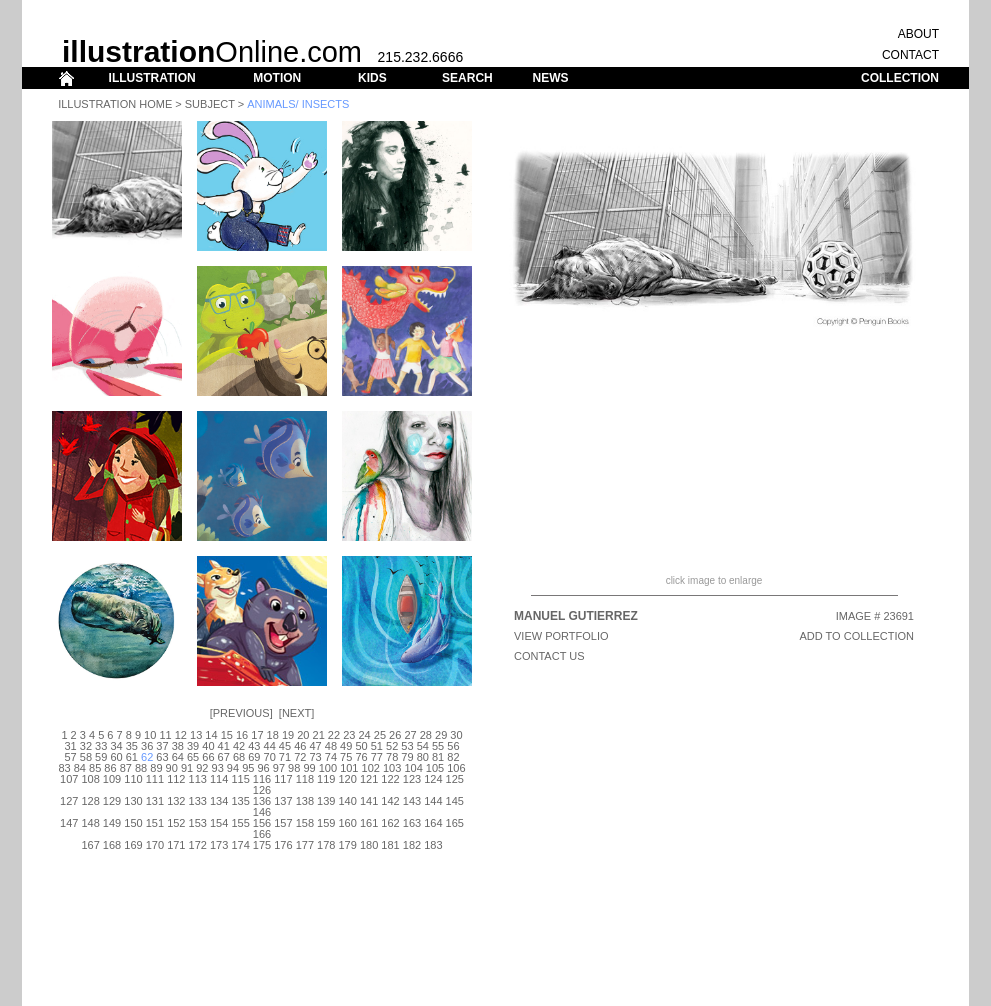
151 (155, 823)
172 (198, 845)
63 (162, 757)
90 (172, 768)
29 (441, 735)
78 (392, 757)
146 (262, 812)
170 (155, 845)
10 (150, 735)
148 (90, 823)
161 (369, 823)
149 (112, 823)
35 (132, 746)
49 (346, 746)
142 (390, 801)
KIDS (372, 78)
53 (407, 746)
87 (126, 768)
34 (116, 746)
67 (224, 757)
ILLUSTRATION (152, 78)
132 (176, 801)
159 (326, 823)
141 (369, 801)
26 (395, 735)
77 (377, 757)
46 (300, 746)
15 (227, 735)
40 (208, 746)
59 (101, 757)
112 (176, 779)
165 (455, 823)
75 (346, 757)
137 (283, 801)
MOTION (277, 78)
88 (141, 768)
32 (86, 746)
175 (262, 845)
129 (112, 801)
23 (349, 735)
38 (178, 746)
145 (455, 801)
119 (326, 779)
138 (305, 801)
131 (155, 801)
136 (262, 801)
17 (257, 735)
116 (262, 779)
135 (240, 801)
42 (239, 746)
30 (456, 735)
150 (133, 823)
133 (198, 801)
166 (262, 834)
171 (176, 845)
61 (132, 757)
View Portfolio (561, 636)
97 (279, 768)
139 (326, 801)
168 (112, 845)
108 (90, 779)
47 (315, 746)
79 (407, 757)
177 (305, 845)
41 (224, 746)
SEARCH (467, 78)
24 (364, 735)
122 (390, 779)
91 (187, 768)
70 (270, 757)
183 (433, 845)
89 (156, 768)
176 (283, 845)
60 (116, 757)
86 (110, 768)
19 (288, 735)
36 (147, 746)
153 (198, 823)
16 (242, 735)
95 (248, 768)
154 (219, 823)
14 (211, 735)
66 (208, 757)
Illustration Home (115, 104)
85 (95, 768)
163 (412, 823)
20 (303, 735)
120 (348, 779)
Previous (241, 713)
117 (283, 779)
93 (218, 768)
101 (349, 768)
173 (219, 845)
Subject (210, 104)
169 (133, 845)
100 (328, 768)
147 (69, 823)
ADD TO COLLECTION (856, 636)
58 (86, 757)
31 (70, 746)
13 (196, 735)
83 (64, 768)
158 (305, 823)
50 (361, 746)
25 (380, 735)
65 (193, 757)
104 (413, 768)
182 (412, 845)
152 (176, 823)
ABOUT (918, 34)
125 (455, 779)
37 (162, 746)
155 (240, 823)
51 (377, 746)
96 (263, 768)
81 (438, 757)
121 (369, 779)
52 (392, 746)
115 (240, 779)
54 (423, 746)
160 (348, 823)
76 (361, 757)
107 (69, 779)
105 (435, 768)
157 (283, 823)
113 (198, 779)
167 (90, 845)
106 (456, 768)
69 (254, 757)
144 (433, 801)
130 (133, 801)
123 (412, 779)
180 (369, 845)
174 (240, 845)
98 (294, 768)
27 (410, 735)
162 (390, 823)
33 (101, 746)
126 (262, 790)
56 (453, 746)
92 (202, 768)
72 (300, 757)
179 (348, 845)
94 (233, 768)
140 (348, 801)
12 (181, 735)
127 (69, 801)
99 (309, 768)
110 (133, 779)
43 (254, 746)
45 (285, 746)
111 (155, 779)
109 (112, 779)
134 (219, 801)
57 (70, 757)
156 (262, 823)
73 (315, 757)
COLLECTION (900, 78)
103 (392, 768)
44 (270, 746)
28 (426, 735)
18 (273, 735)
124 (433, 779)
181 (390, 845)
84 (80, 768)
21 (319, 735)
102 (371, 768)
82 (453, 757)
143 (412, 801)
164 (433, 823)
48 (331, 746)
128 (90, 801)
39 (193, 746)
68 (239, 757)
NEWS (550, 78)
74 (331, 757)
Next (296, 713)
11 (165, 735)
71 (285, 757)
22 (334, 735)
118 (305, 779)
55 (438, 746)
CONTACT (910, 55)
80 (423, 757)
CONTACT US (549, 656)
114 (219, 779)
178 (326, 845)
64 (178, 757)
